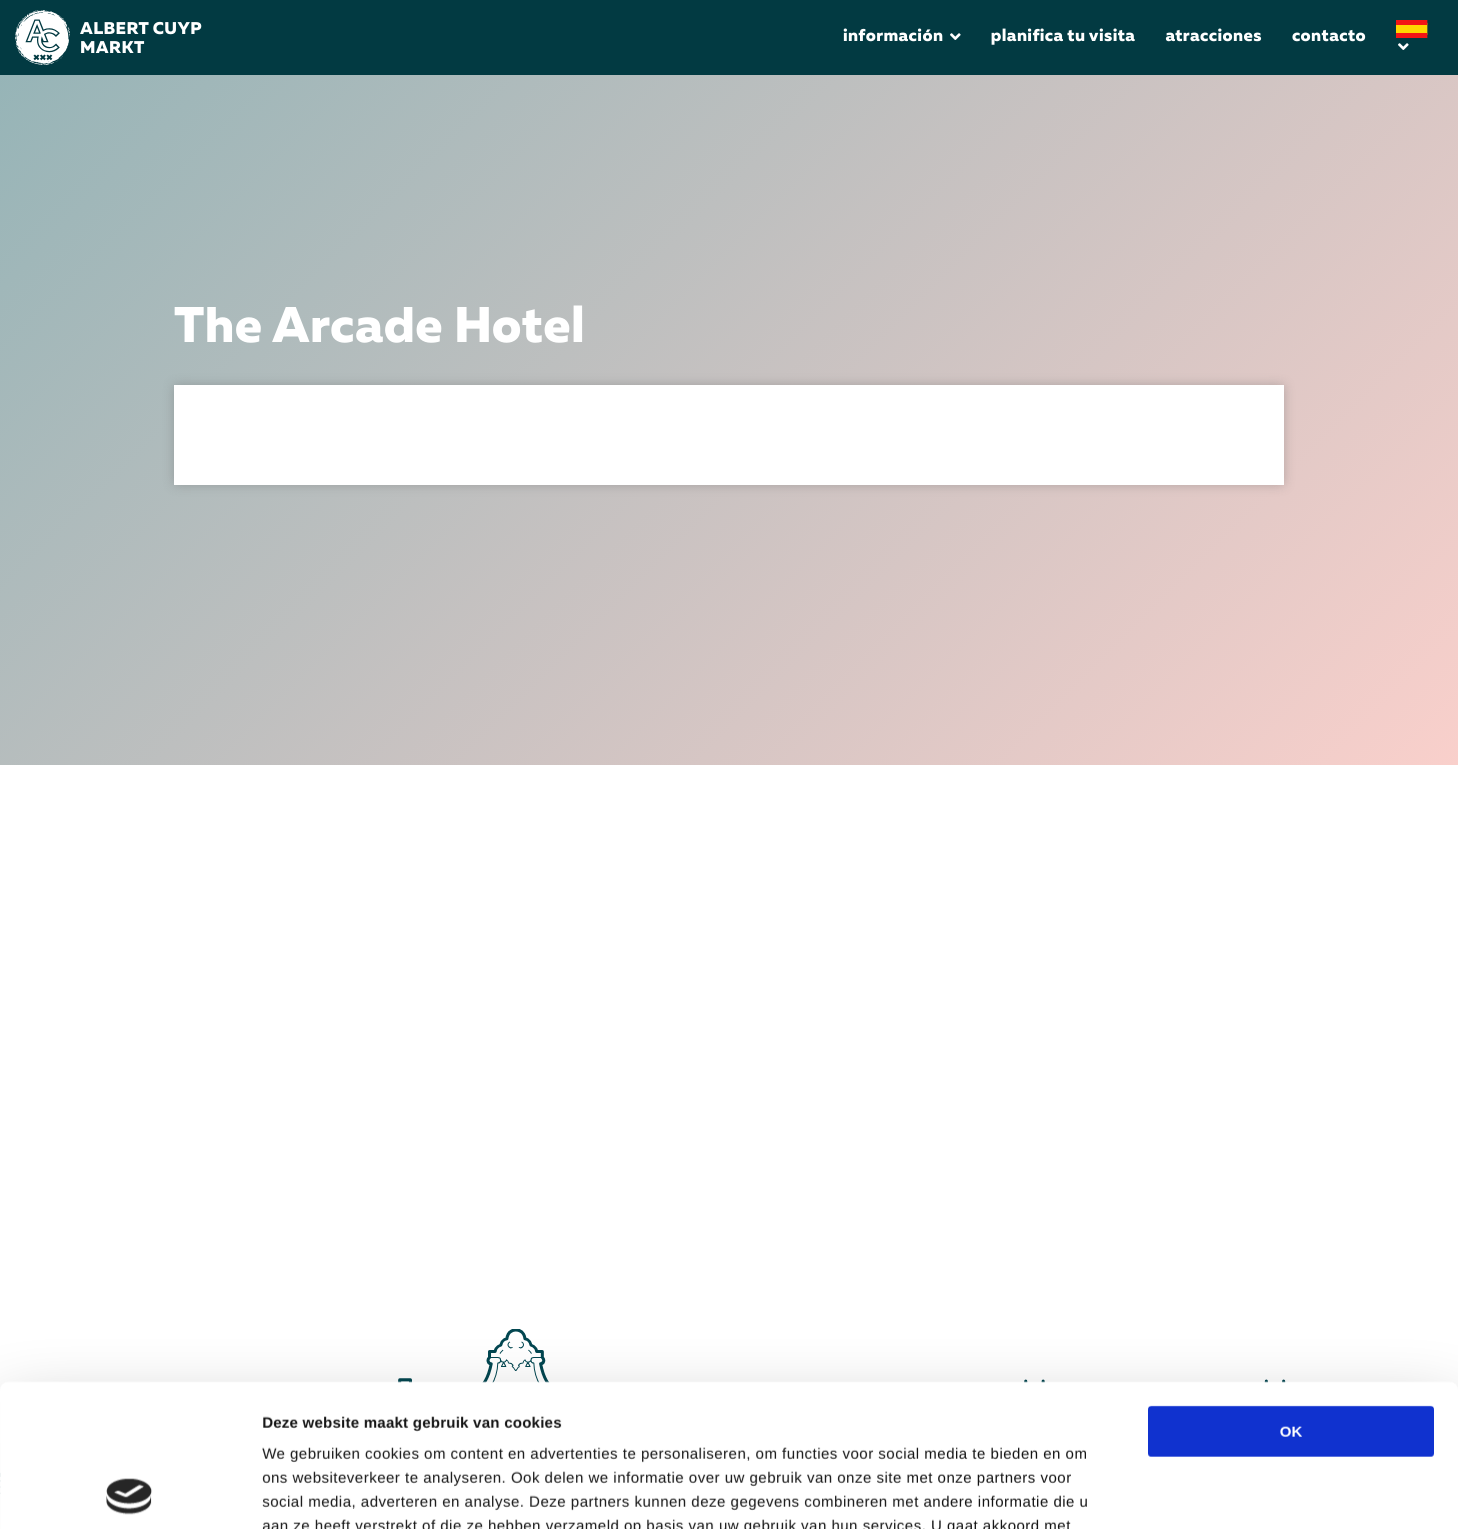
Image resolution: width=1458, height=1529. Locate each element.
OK (1291, 1289)
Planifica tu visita (1063, 37)
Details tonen (1103, 1489)
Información (893, 37)
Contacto (1329, 37)
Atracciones (1213, 37)
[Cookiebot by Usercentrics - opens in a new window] (129, 1490)
